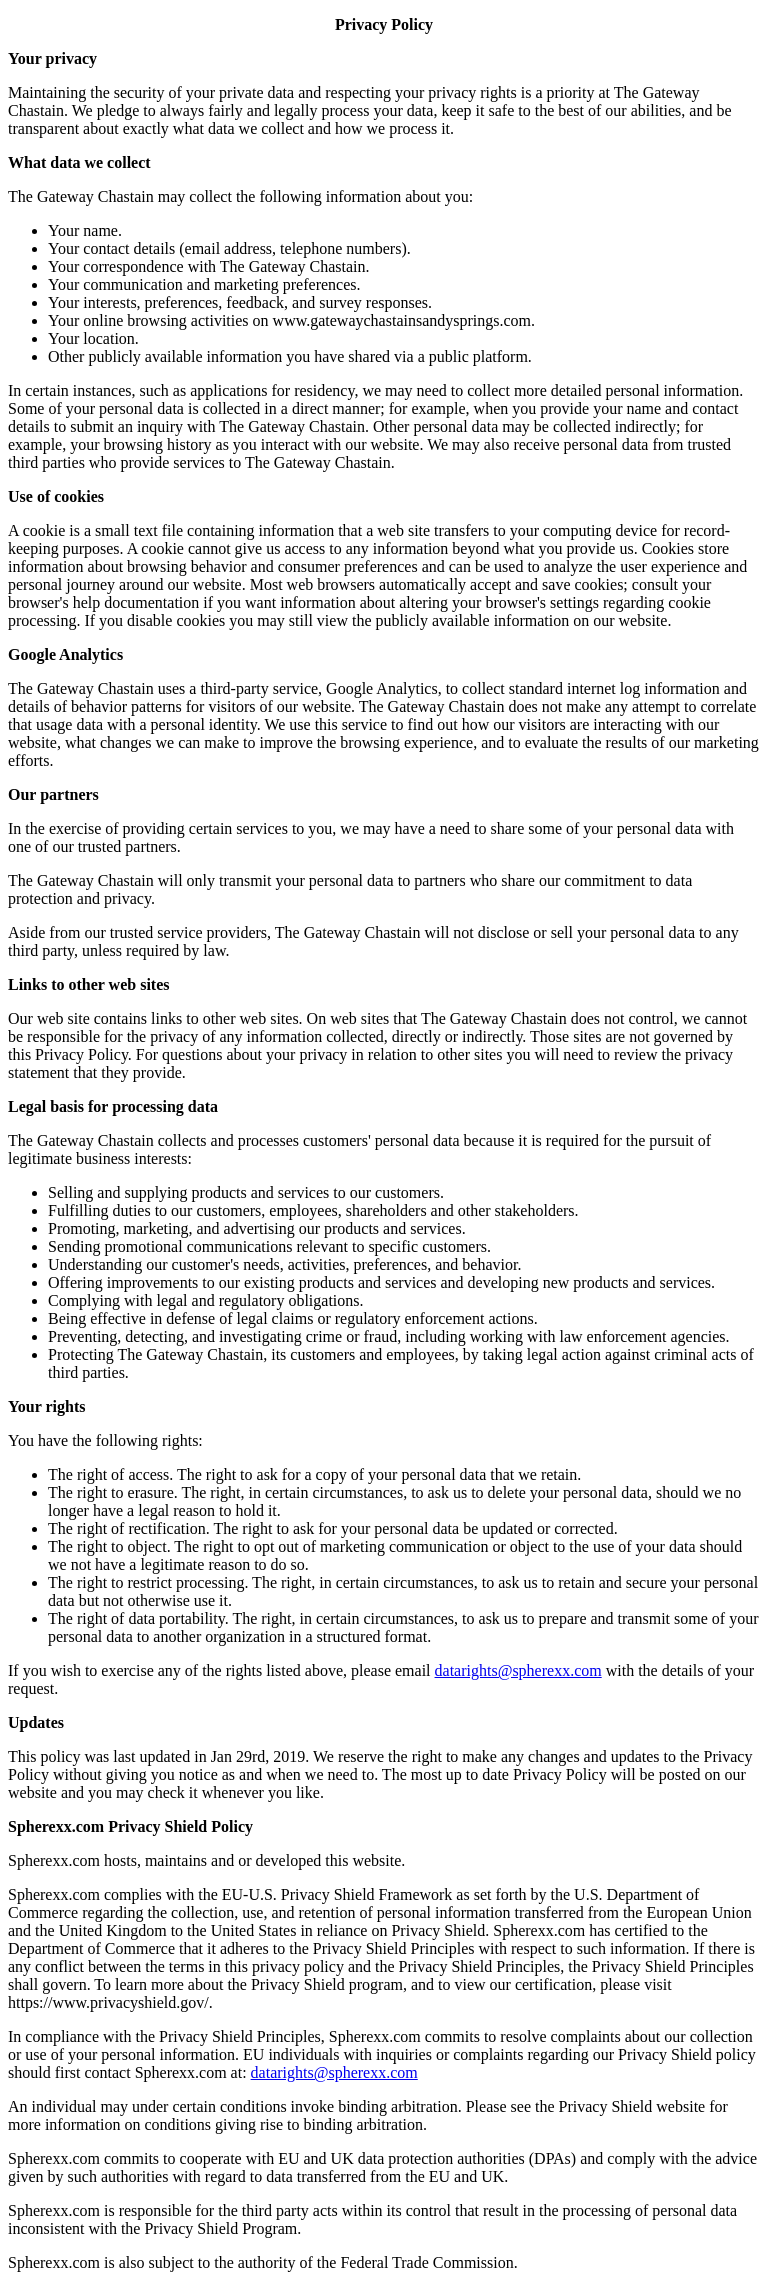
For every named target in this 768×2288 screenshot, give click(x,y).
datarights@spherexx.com (518, 1670)
